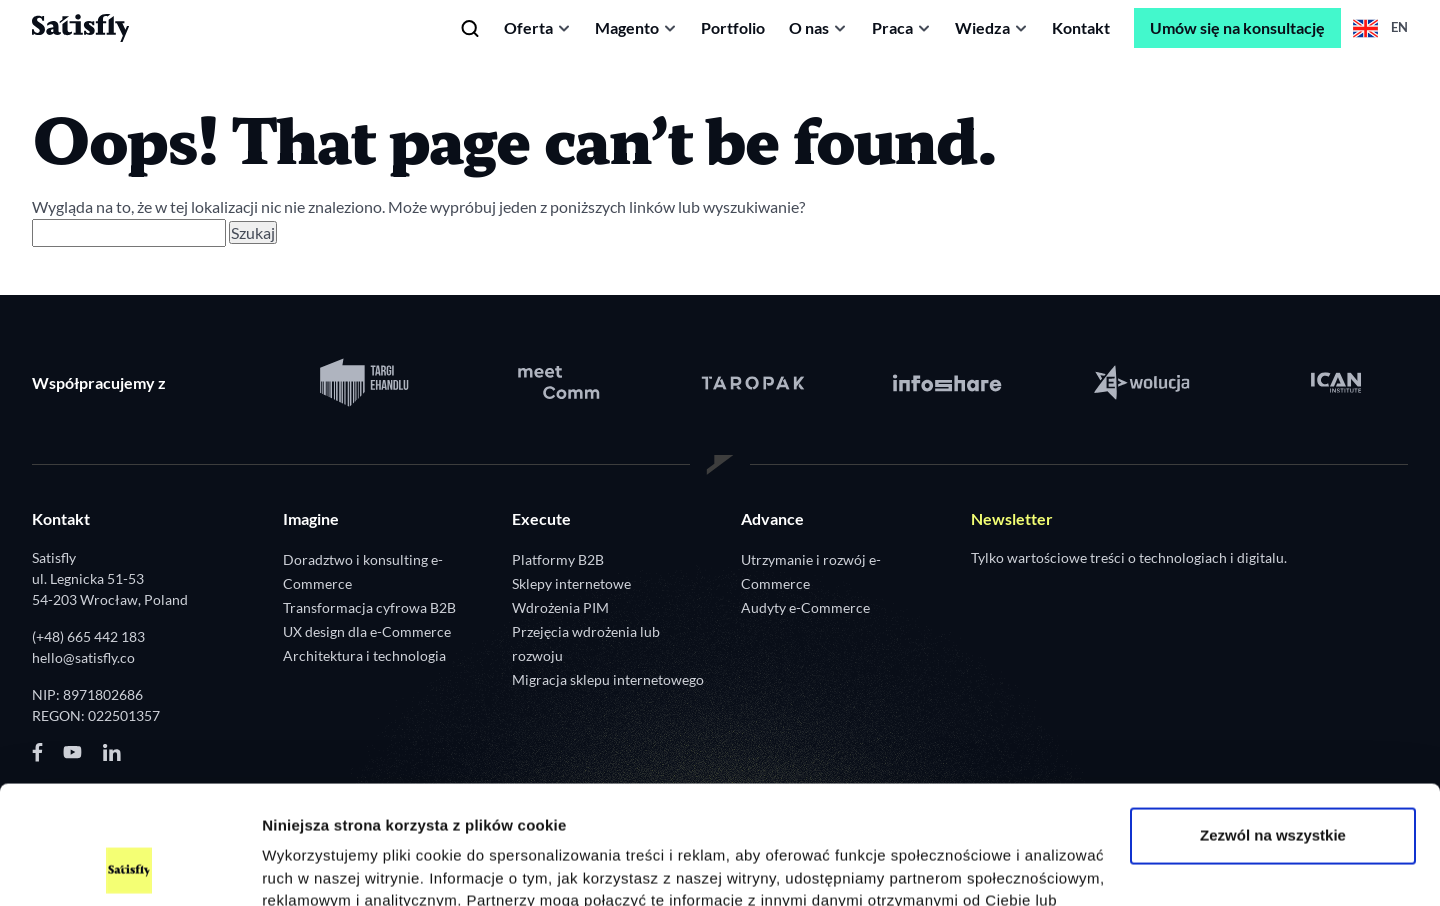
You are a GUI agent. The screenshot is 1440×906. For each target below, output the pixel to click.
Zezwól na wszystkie (1273, 724)
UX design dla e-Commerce (367, 631)
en (1380, 28)
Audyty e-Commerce (805, 607)
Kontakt (1081, 27)
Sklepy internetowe (571, 583)
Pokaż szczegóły (322, 866)
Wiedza (982, 27)
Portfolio (733, 27)
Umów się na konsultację (1237, 27)
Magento (627, 27)
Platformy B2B (558, 559)
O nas (809, 27)
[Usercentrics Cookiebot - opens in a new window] (129, 867)
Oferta (528, 27)
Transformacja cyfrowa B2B (369, 607)
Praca (892, 27)
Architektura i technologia (364, 655)
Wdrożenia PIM (560, 607)
